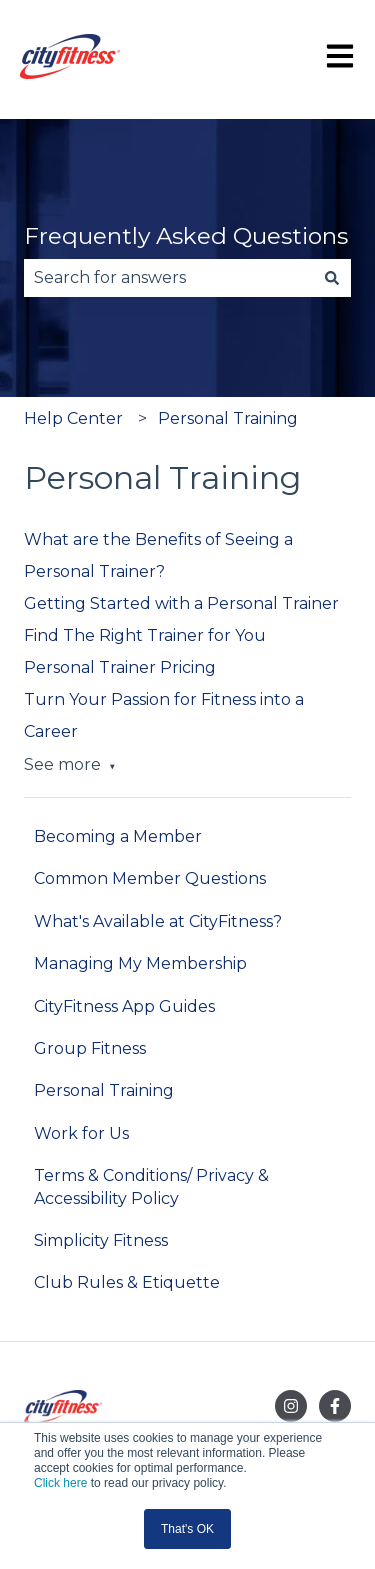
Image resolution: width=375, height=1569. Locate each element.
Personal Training (228, 418)
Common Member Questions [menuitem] (150, 878)
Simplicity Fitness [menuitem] (101, 1240)
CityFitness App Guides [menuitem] (124, 1006)
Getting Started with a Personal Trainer (181, 603)
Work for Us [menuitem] (81, 1133)
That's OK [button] (187, 1529)
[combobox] (168, 278)
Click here (60, 1483)
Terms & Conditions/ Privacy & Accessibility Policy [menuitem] (151, 1186)
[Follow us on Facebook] (335, 1406)
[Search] (332, 278)
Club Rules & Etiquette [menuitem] (127, 1282)
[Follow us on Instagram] (291, 1406)
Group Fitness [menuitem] (90, 1048)
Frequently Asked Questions (186, 236)
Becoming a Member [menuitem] (118, 836)
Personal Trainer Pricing (120, 667)
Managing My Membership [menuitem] (140, 963)
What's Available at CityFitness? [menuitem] (158, 921)
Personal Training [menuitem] (104, 1090)
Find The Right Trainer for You (145, 635)
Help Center (73, 418)
